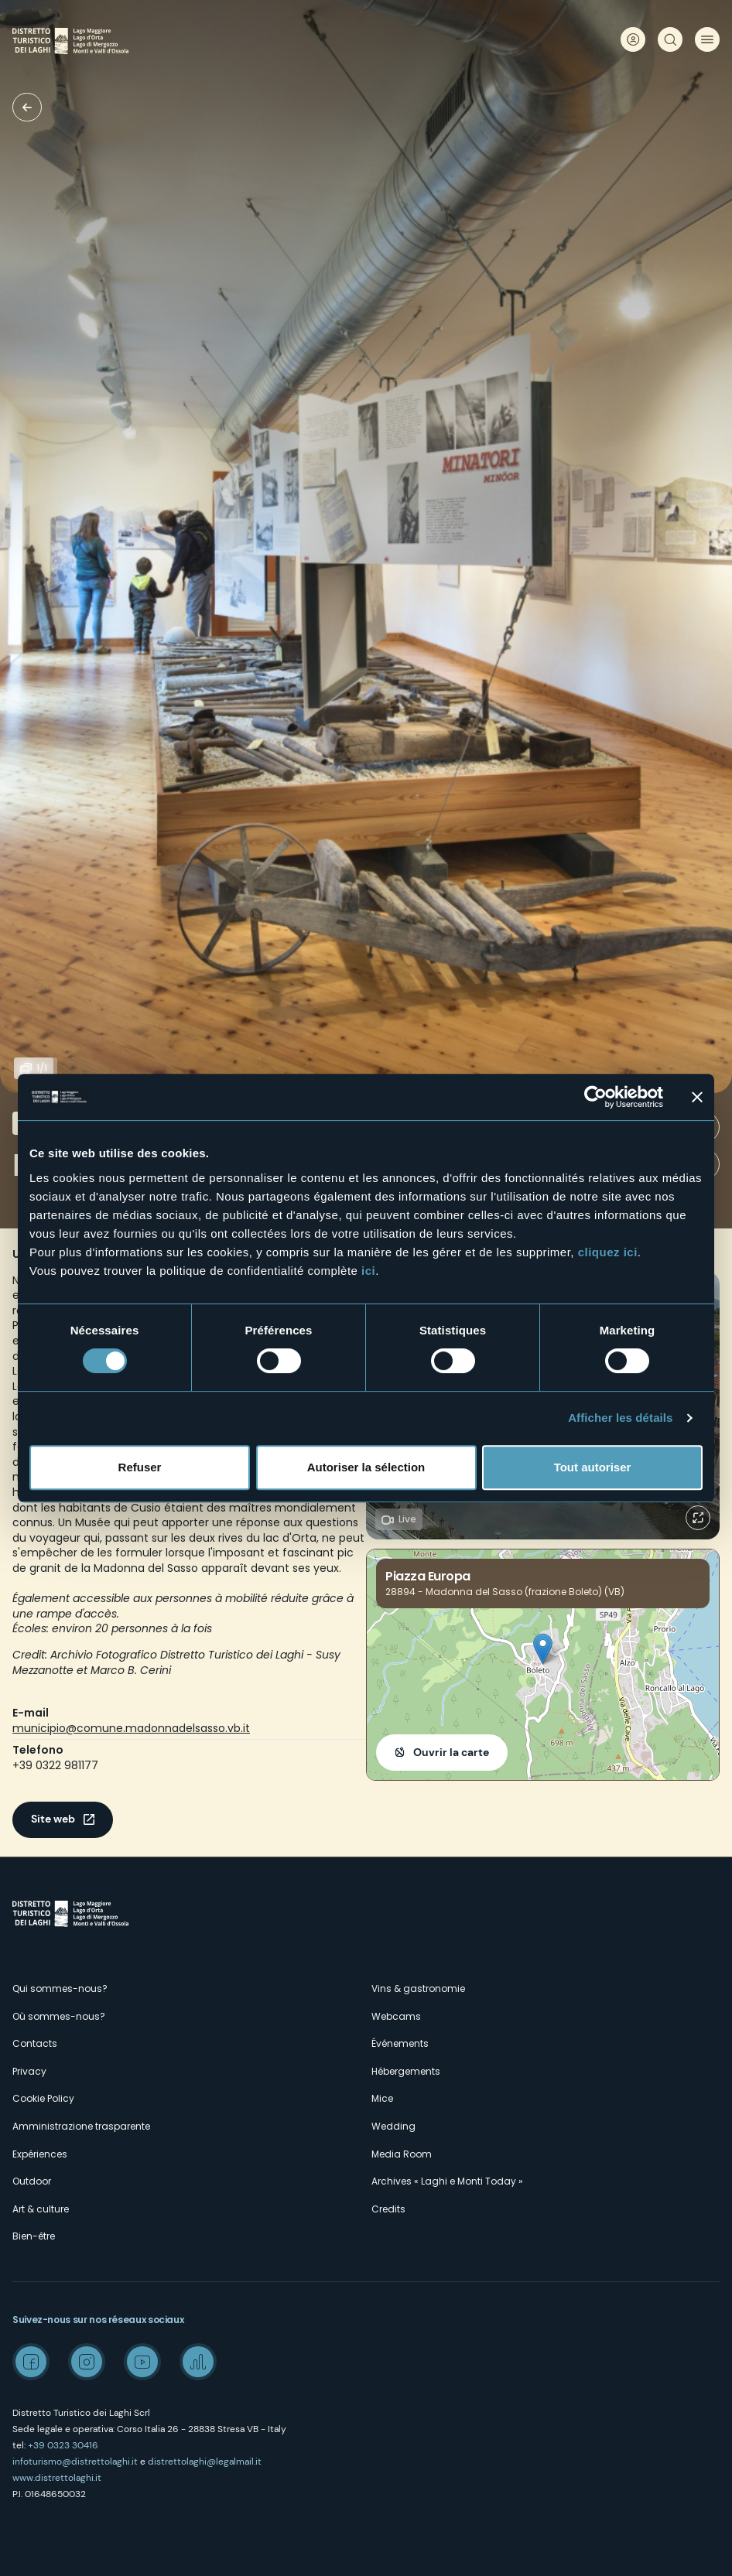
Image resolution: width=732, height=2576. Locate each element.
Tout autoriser (592, 1467)
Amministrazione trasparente (81, 2126)
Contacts (34, 2043)
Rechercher (670, 39)
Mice (382, 2098)
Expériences (39, 2154)
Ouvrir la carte (451, 1752)
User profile (633, 39)
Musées (27, 107)
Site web (53, 1819)
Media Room (401, 2154)
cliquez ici (608, 1252)
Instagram (86, 2361)
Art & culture (40, 2209)
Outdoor (31, 2181)
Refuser (140, 1467)
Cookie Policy (43, 2098)
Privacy (29, 2071)
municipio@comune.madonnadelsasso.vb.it (131, 1728)
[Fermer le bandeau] (697, 1097)
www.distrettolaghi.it (56, 2478)
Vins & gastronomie (418, 1988)
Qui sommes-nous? (60, 1988)
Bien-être (33, 2236)
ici (368, 1270)
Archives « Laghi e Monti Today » (447, 2181)
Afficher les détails (620, 1417)
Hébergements (405, 2071)
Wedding (393, 2126)
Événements (400, 2043)
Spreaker (198, 2361)
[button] (542, 1649)
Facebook (31, 2361)
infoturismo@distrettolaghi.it (75, 2461)
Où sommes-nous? (58, 2016)
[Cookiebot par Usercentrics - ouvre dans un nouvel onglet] (595, 1097)
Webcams (396, 2016)
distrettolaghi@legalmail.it (205, 2461)
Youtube (142, 2361)
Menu (707, 39)
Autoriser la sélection (366, 1467)
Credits (388, 2209)
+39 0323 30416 (63, 2445)
